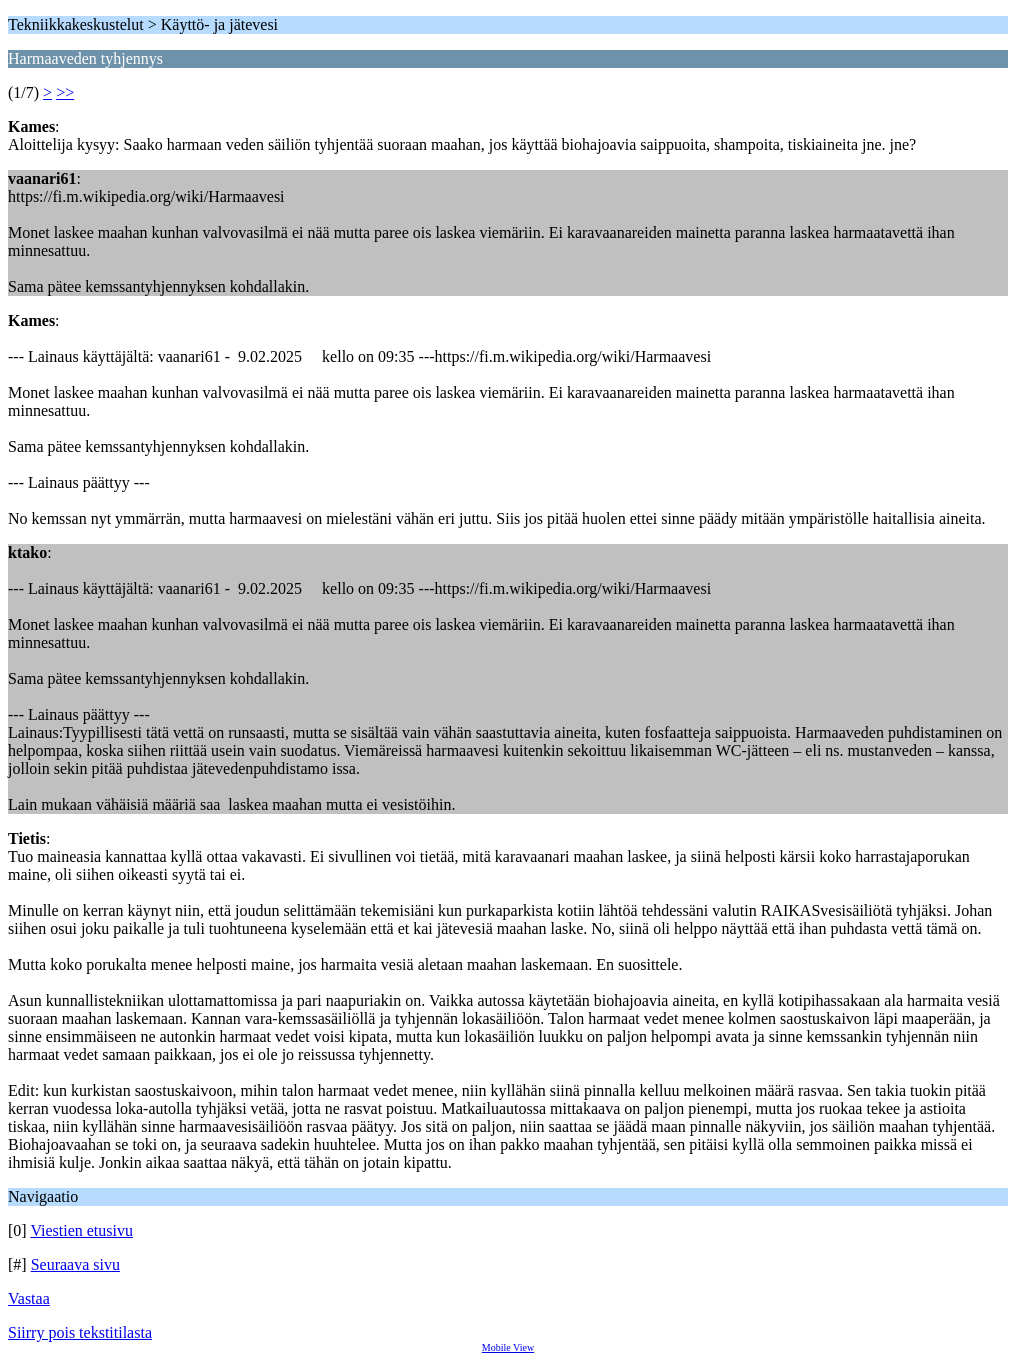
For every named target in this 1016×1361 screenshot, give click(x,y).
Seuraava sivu (75, 1264)
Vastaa (29, 1298)
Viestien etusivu (81, 1230)
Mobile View (508, 1347)
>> (65, 92)
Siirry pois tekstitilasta (80, 1332)
